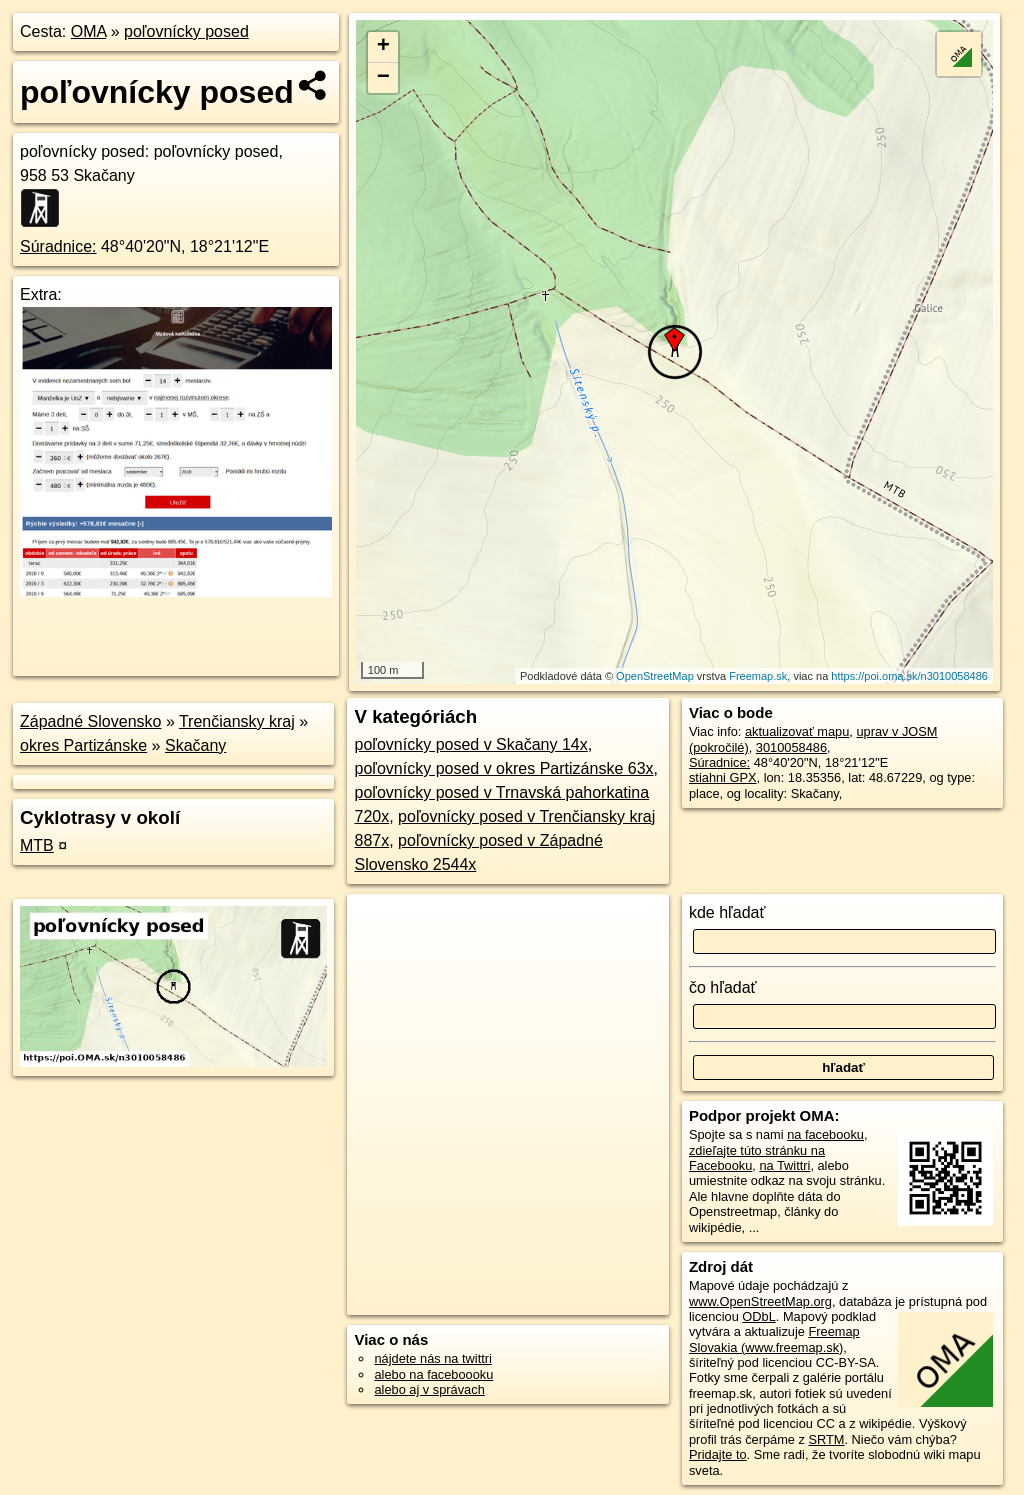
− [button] (383, 78)
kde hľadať (727, 912)
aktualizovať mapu (797, 731)
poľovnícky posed (186, 31)
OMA (89, 31)
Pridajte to (718, 1454)
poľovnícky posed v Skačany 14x (470, 744)
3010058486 (791, 747)
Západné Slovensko (90, 721)
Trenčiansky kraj (237, 721)
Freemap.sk (758, 676)
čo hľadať (723, 987)
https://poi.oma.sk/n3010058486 (909, 676)
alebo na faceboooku (433, 1374)
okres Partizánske (83, 745)
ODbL (758, 1316)
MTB (37, 845)
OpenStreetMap (655, 676)
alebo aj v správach (429, 1389)
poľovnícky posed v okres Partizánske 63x (503, 768)
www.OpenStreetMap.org (760, 1301)
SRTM (826, 1439)
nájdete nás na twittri (432, 1358)
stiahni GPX (723, 777)
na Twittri (784, 1165)
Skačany (195, 745)
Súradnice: (58, 246)
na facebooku (825, 1134)
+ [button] (383, 47)
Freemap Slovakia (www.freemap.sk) (774, 1339)
